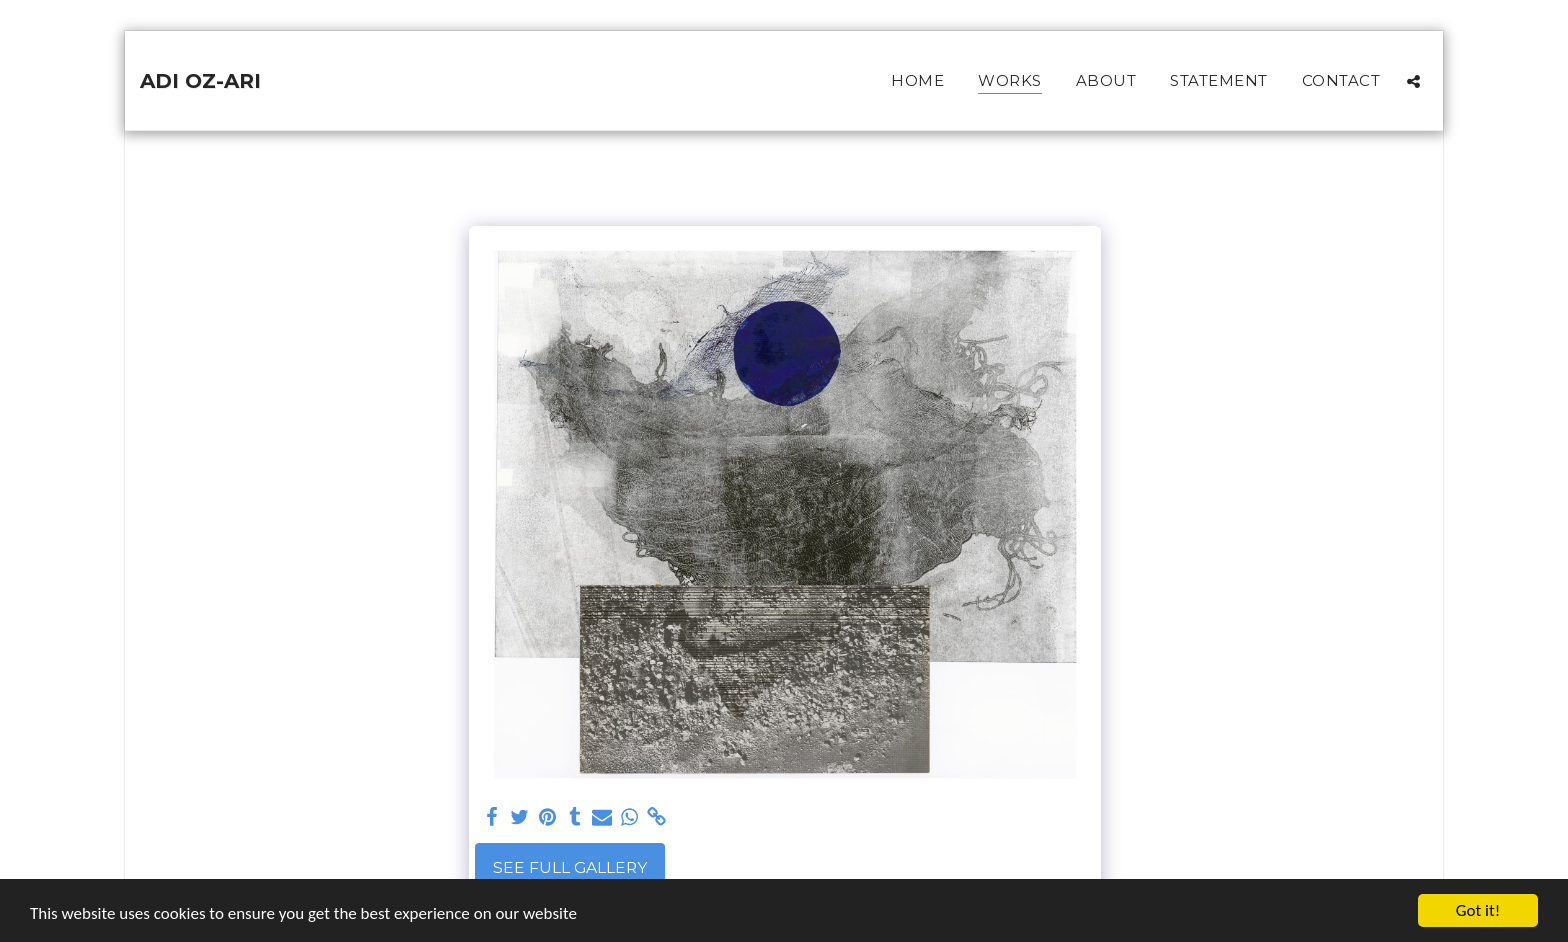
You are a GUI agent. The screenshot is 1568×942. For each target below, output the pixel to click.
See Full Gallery (570, 867)
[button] (1413, 81)
